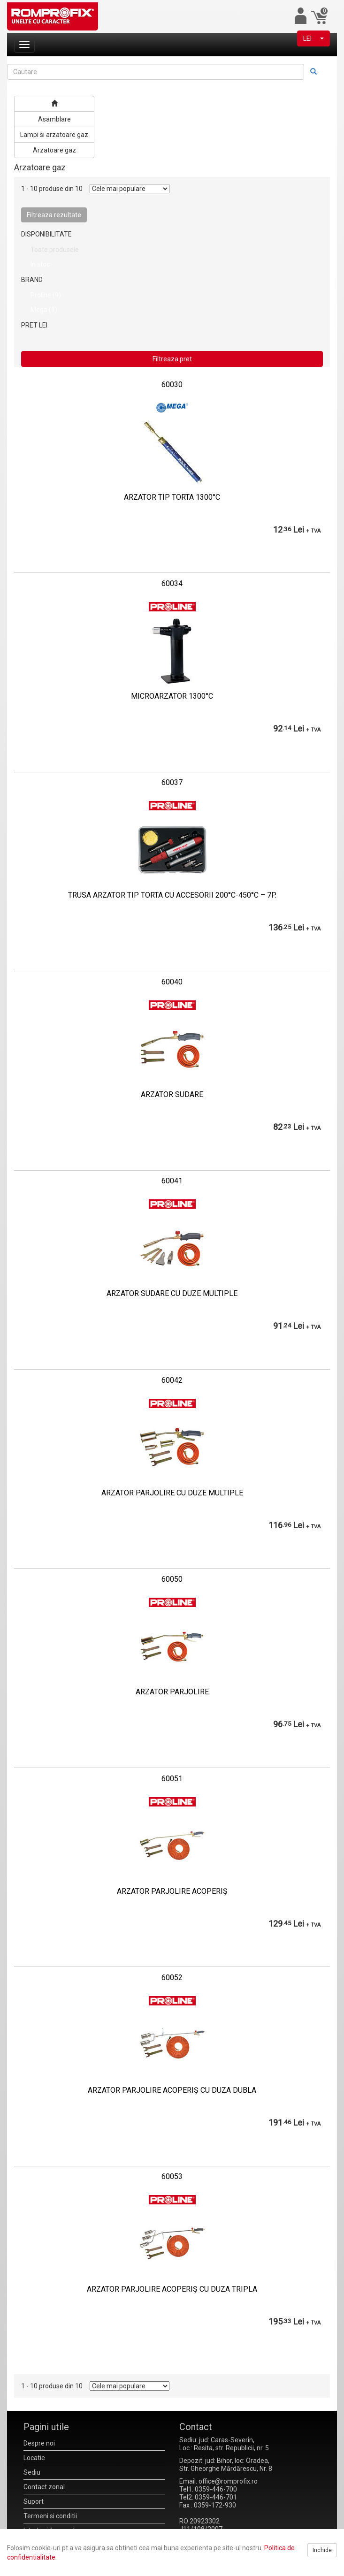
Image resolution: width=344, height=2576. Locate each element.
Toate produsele (55, 249)
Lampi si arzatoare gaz (54, 134)
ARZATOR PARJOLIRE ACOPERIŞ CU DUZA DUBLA (172, 2090)
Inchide (322, 2550)
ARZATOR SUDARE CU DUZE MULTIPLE (172, 1293)
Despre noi (39, 2443)
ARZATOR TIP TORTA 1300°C (172, 497)
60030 (172, 384)
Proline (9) (46, 295)
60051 (172, 1778)
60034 (172, 583)
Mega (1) (44, 309)
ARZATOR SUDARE (172, 1094)
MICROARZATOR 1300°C (172, 696)
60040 (172, 981)
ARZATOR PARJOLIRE (172, 1691)
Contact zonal (44, 2487)
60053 (172, 2176)
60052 (172, 1977)
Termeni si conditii (50, 2516)
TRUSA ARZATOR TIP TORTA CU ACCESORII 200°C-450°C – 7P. (172, 895)
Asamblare (54, 119)
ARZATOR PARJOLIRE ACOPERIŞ (172, 1891)
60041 (172, 1180)
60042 (172, 1380)
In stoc (40, 264)
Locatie (34, 2458)
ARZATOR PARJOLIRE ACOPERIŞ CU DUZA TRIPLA (172, 2289)
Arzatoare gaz (54, 150)
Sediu (31, 2472)
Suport (33, 2501)
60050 (172, 1579)
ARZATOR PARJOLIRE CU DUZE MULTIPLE (172, 1492)
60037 (172, 782)
